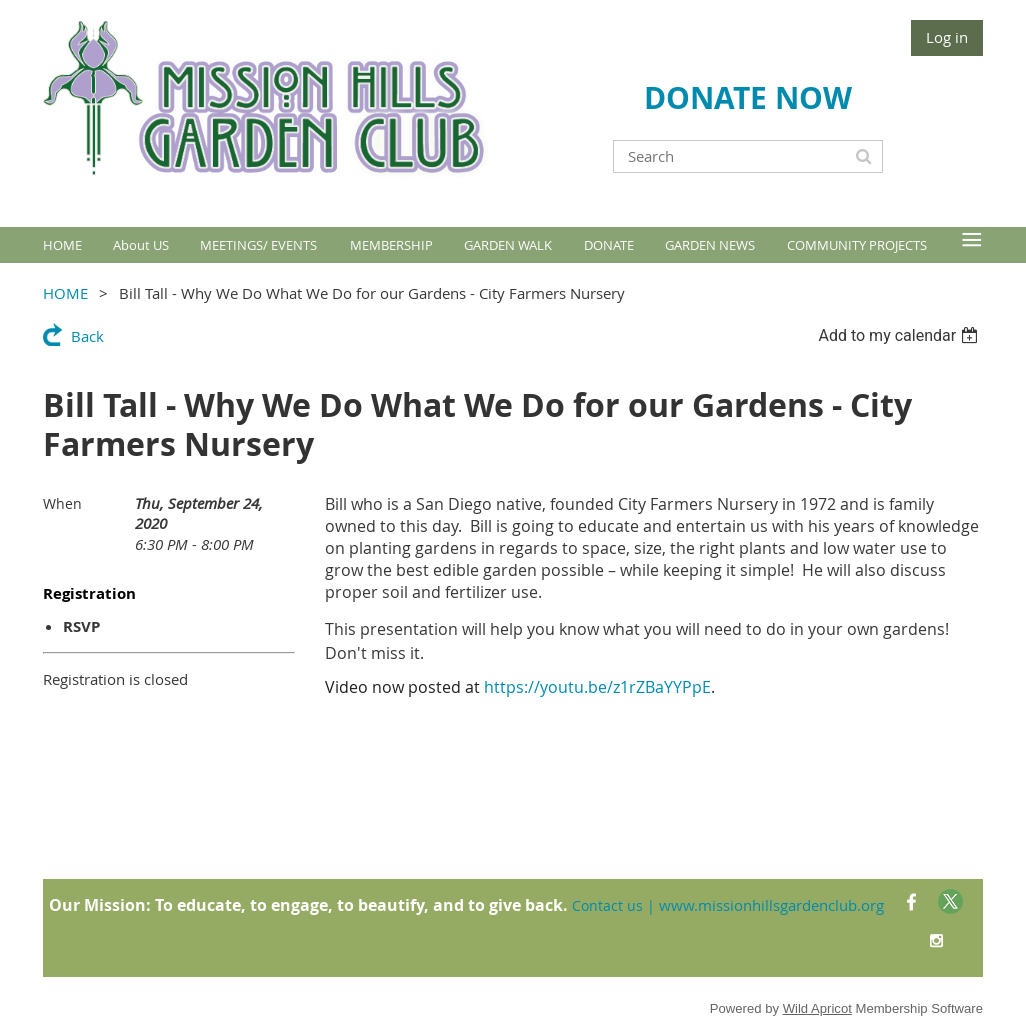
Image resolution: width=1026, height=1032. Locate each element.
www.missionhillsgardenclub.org (771, 905)
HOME (65, 293)
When (62, 503)
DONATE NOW (748, 97)
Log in (947, 37)
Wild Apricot (817, 1008)
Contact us (607, 905)
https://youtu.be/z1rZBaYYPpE (597, 687)
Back (87, 336)
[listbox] (900, 335)
